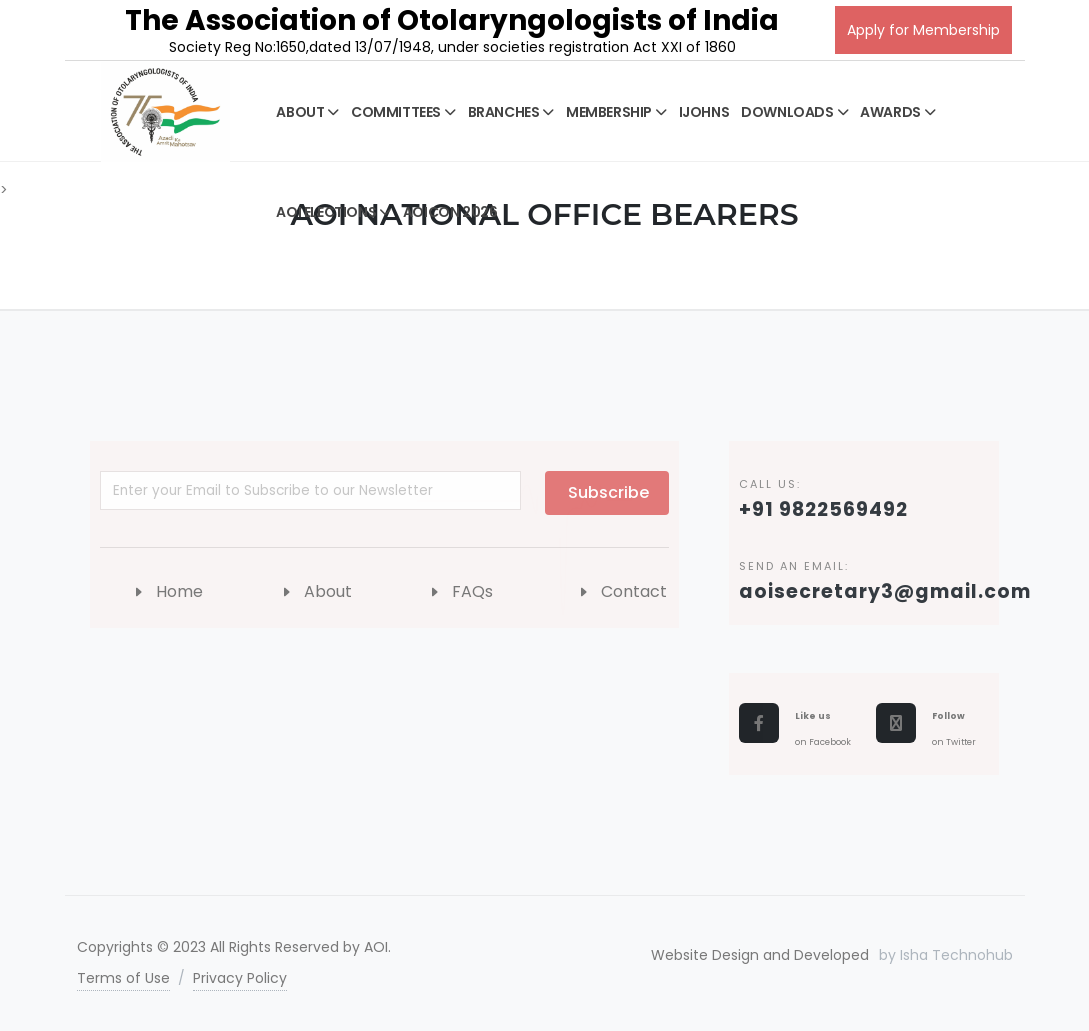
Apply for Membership (923, 30)
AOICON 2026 (450, 212)
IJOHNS (704, 112)
